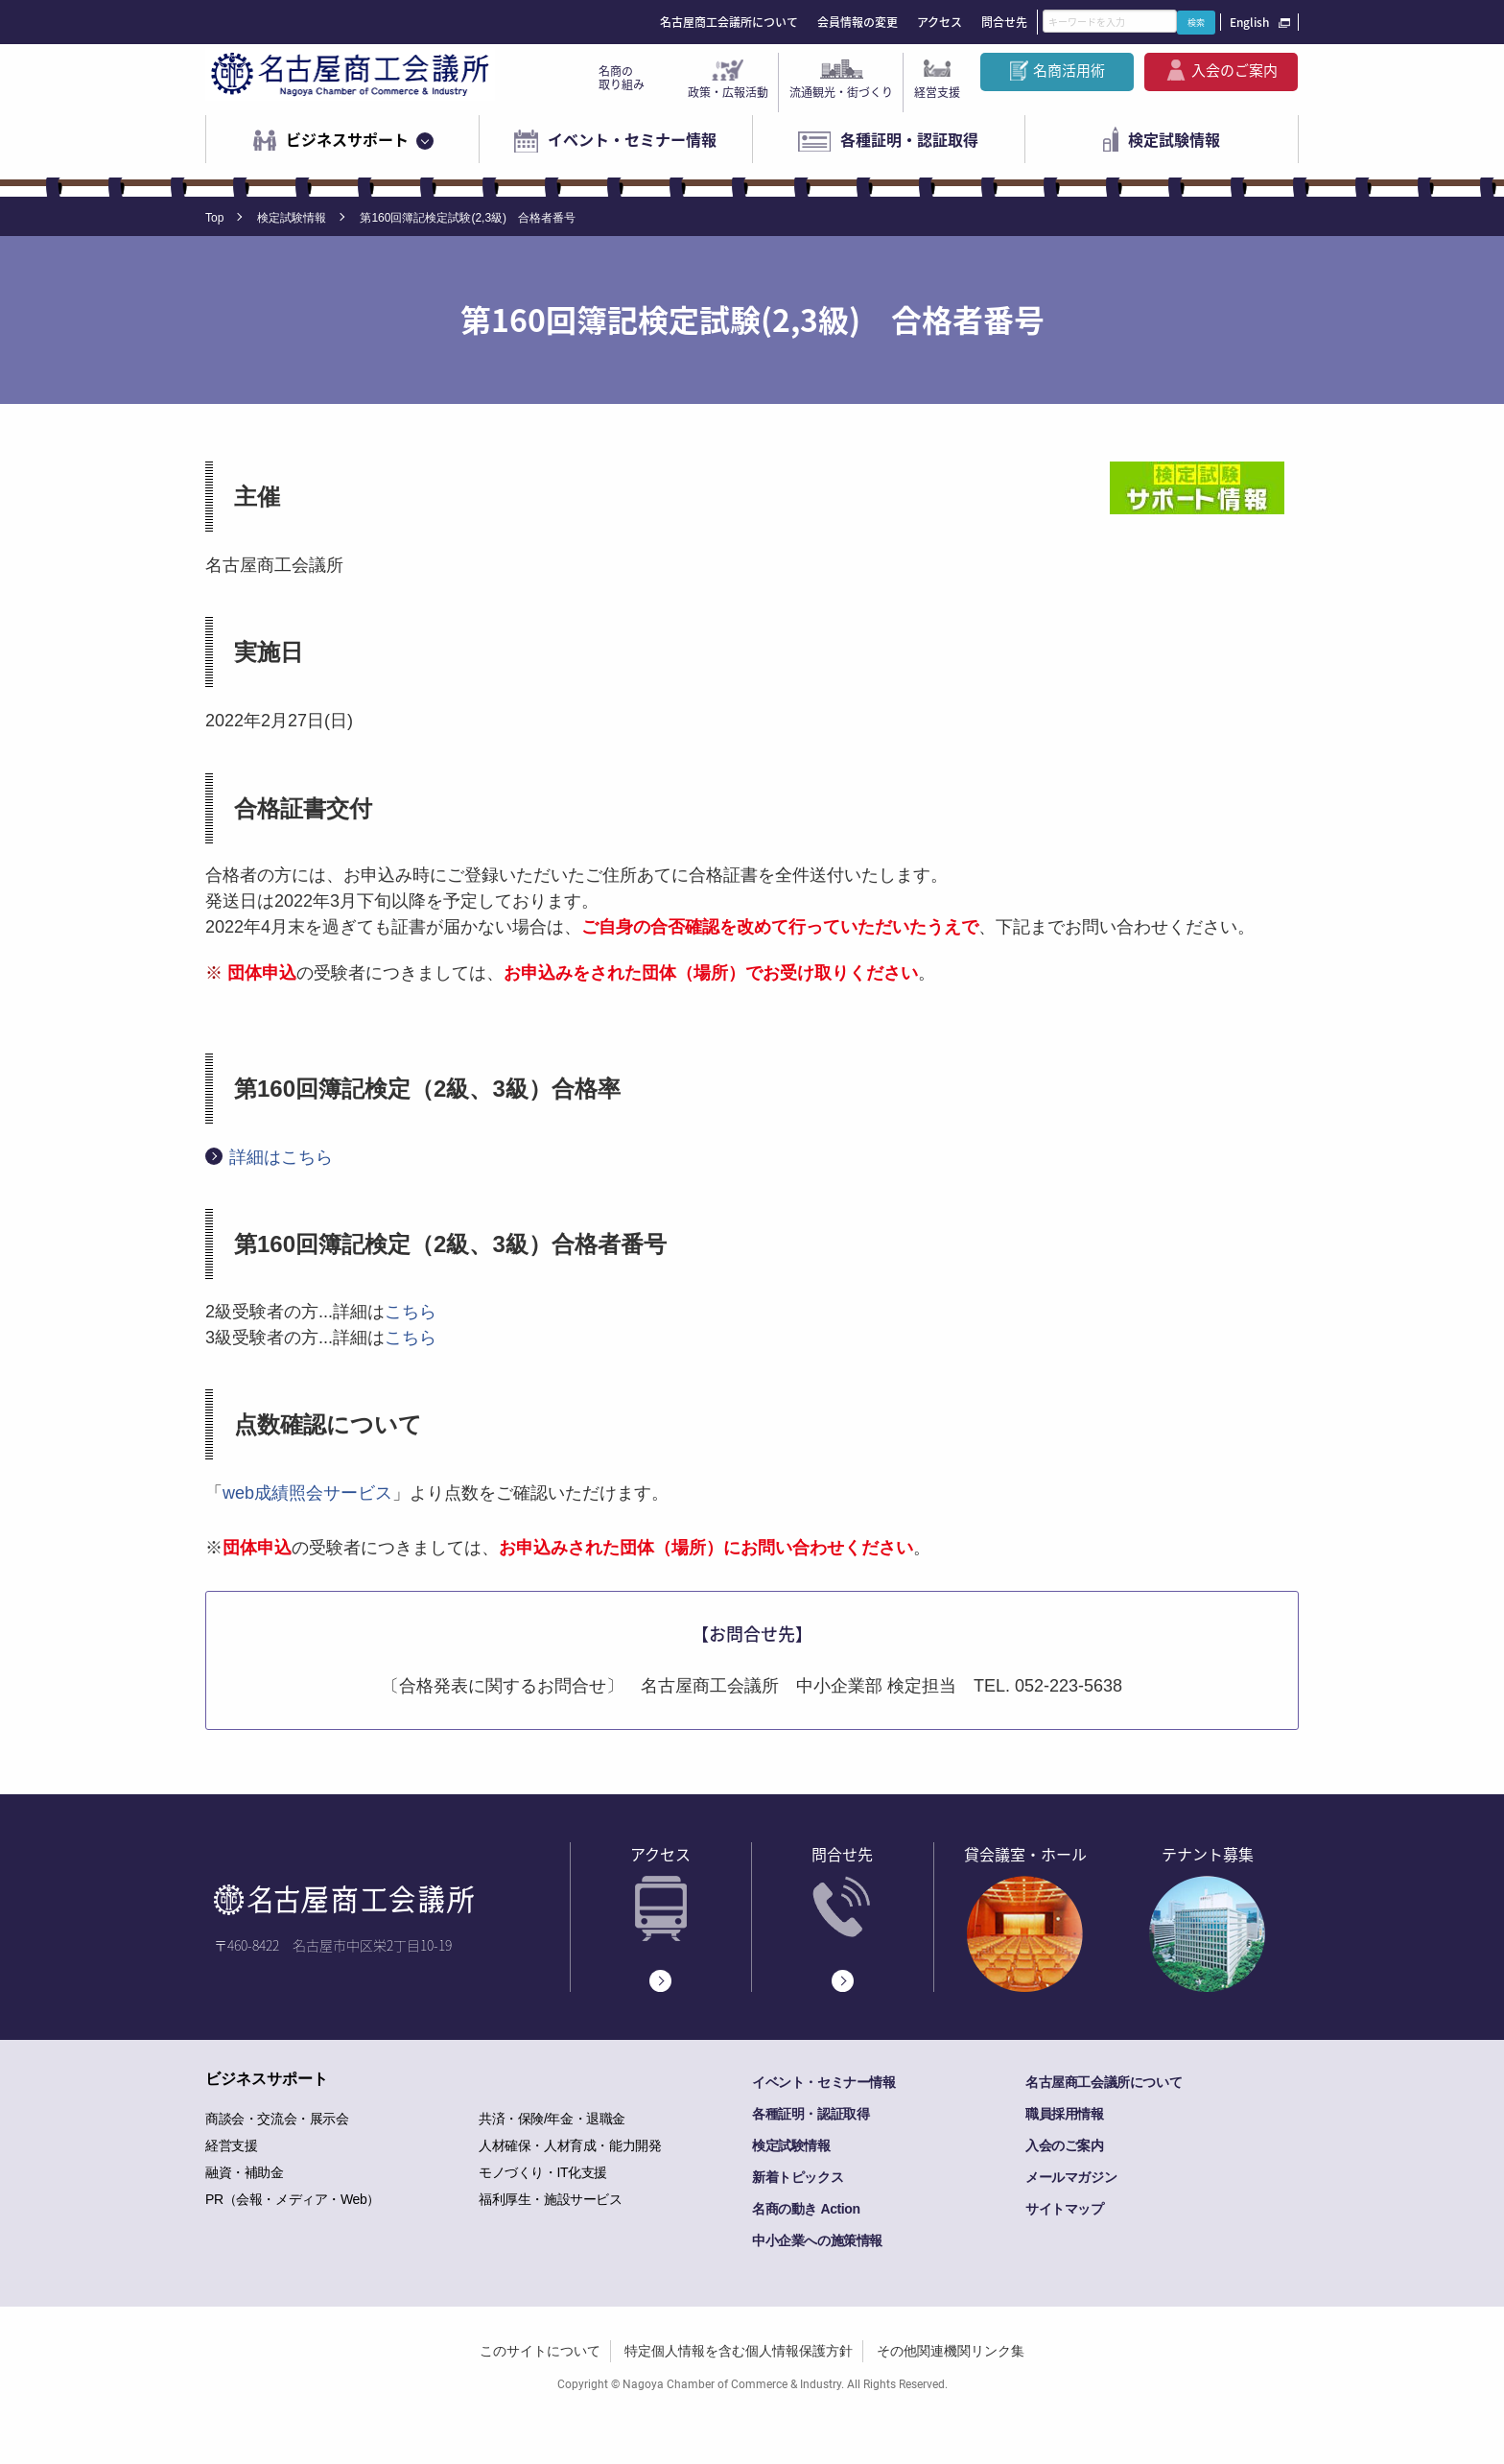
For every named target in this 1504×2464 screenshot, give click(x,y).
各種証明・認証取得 (909, 139)
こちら (410, 1311)
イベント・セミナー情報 (632, 139)
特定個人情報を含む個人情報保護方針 (738, 2350)
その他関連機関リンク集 (950, 2350)
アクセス (939, 22)
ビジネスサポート (347, 139)
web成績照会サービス (307, 1493)
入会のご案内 (1234, 70)
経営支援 (937, 92)
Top (214, 218)
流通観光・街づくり (841, 92)
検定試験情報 (1174, 139)
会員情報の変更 (857, 22)
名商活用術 (1069, 70)
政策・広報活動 (728, 92)
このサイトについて (540, 2350)
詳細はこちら (281, 1157)
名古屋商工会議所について (729, 22)
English (1249, 22)
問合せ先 (1004, 22)
